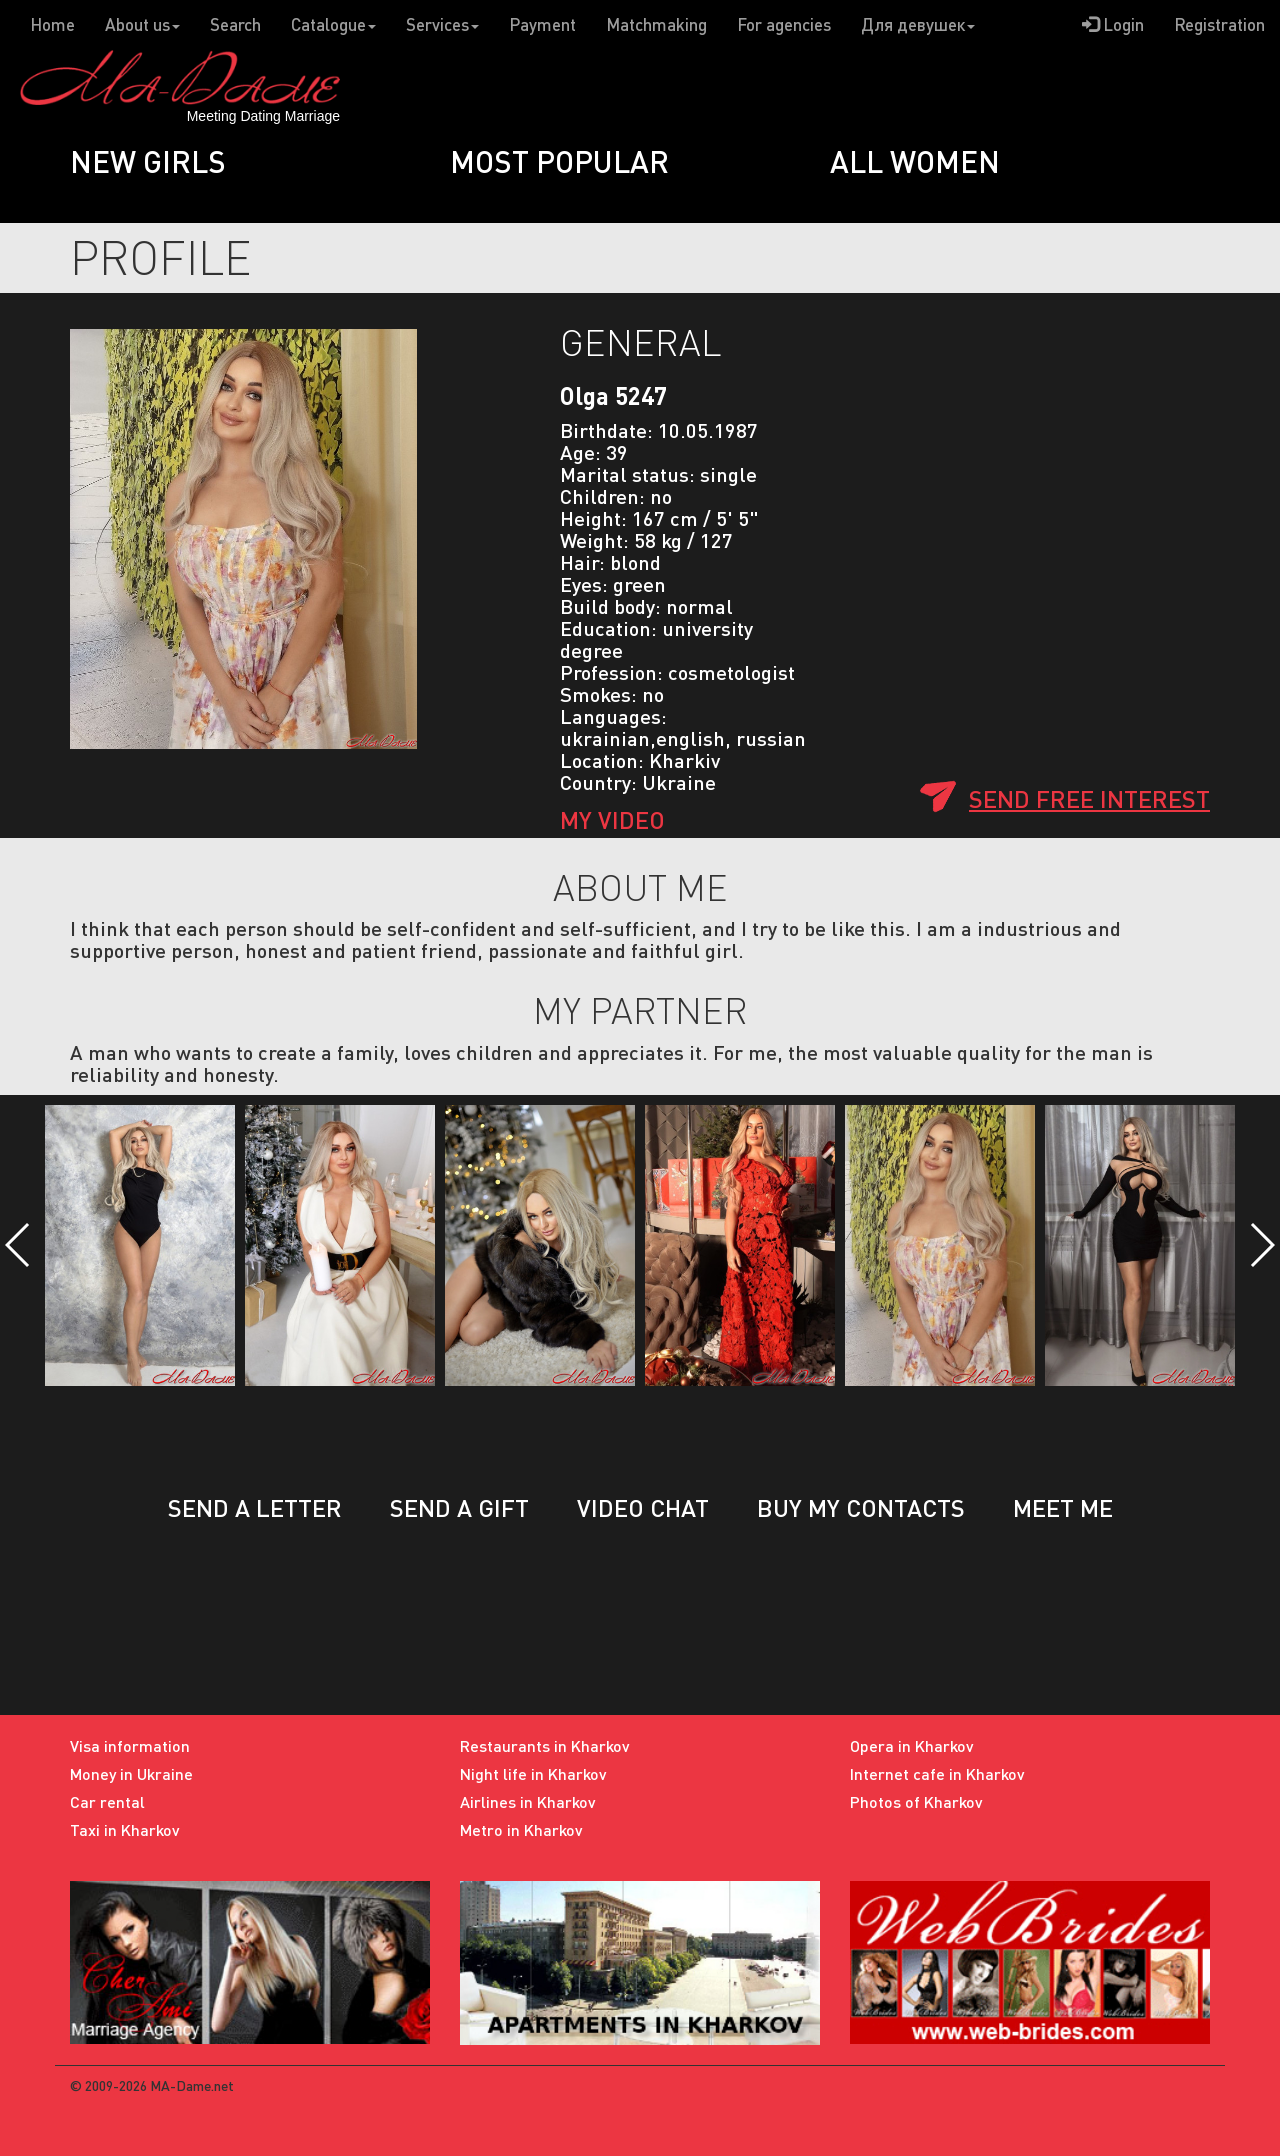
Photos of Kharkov (916, 1801)
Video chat (643, 1507)
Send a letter (255, 1507)
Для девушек (918, 24)
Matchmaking (656, 24)
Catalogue (333, 24)
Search (235, 24)
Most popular (559, 161)
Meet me (1063, 1507)
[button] (18, 1245)
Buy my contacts (861, 1507)
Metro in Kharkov (521, 1829)
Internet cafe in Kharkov (937, 1773)
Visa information (130, 1745)
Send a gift (459, 1507)
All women (915, 161)
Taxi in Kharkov (125, 1829)
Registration (1219, 24)
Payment (542, 24)
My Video (612, 819)
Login (1113, 24)
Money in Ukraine (131, 1773)
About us (142, 24)
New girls (148, 161)
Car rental (107, 1801)
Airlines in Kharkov (528, 1801)
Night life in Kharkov (533, 1773)
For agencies (784, 24)
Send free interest (1089, 798)
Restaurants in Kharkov (545, 1745)
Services (442, 24)
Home (52, 24)
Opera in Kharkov (912, 1745)
